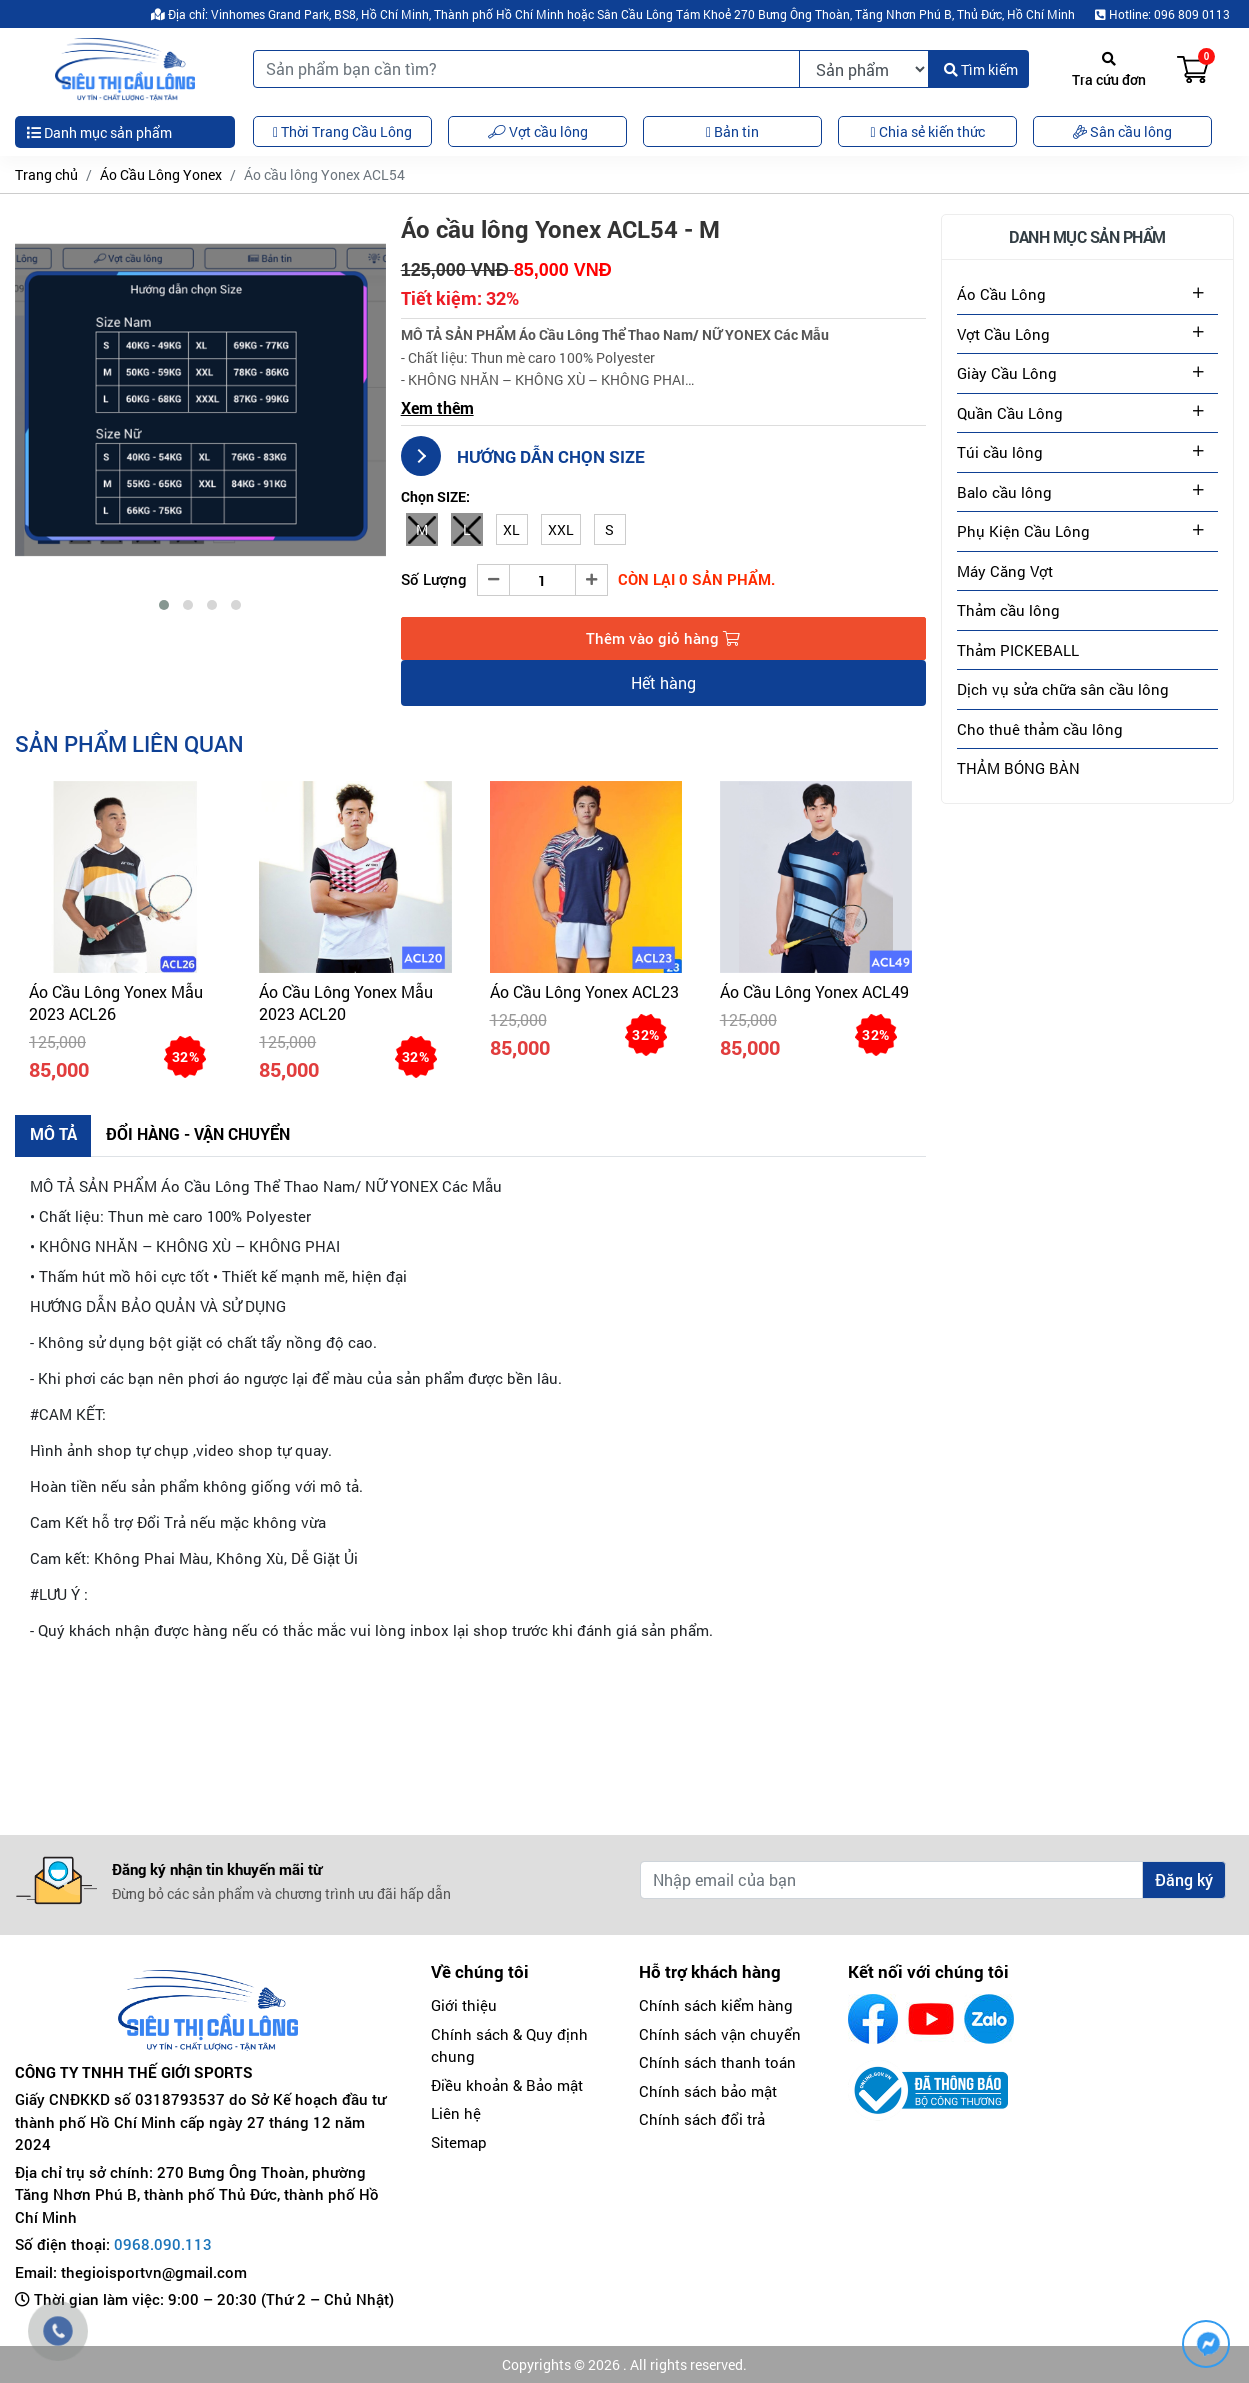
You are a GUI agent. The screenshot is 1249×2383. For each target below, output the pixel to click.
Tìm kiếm (981, 69)
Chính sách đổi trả (702, 2120)
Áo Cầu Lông (1001, 294)
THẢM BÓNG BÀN (1018, 768)
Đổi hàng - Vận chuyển (199, 1133)
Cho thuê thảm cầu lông (1040, 729)
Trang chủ (46, 174)
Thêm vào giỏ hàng (663, 638)
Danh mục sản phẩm (99, 132)
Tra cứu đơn (1109, 70)
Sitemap (459, 2142)
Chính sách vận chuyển (720, 2034)
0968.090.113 (163, 2245)
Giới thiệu (464, 2006)
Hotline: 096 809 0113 (1162, 14)
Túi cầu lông (1000, 452)
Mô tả (53, 1133)
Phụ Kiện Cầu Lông (1023, 531)
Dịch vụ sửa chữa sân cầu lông (1063, 689)
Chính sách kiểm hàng (716, 2006)
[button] (164, 605)
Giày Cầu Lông (1007, 373)
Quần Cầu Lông (1010, 413)
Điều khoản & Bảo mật (507, 2085)
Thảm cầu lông (1008, 610)
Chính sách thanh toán (717, 2063)
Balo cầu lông (1004, 492)
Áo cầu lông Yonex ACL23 (584, 991)
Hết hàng (663, 682)
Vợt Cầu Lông (1003, 334)
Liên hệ (456, 2114)
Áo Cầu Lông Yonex (161, 174)
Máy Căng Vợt (1005, 571)
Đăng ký (1184, 1880)
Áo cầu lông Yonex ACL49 (814, 991)
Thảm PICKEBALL (1018, 650)
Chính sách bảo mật (708, 2091)
